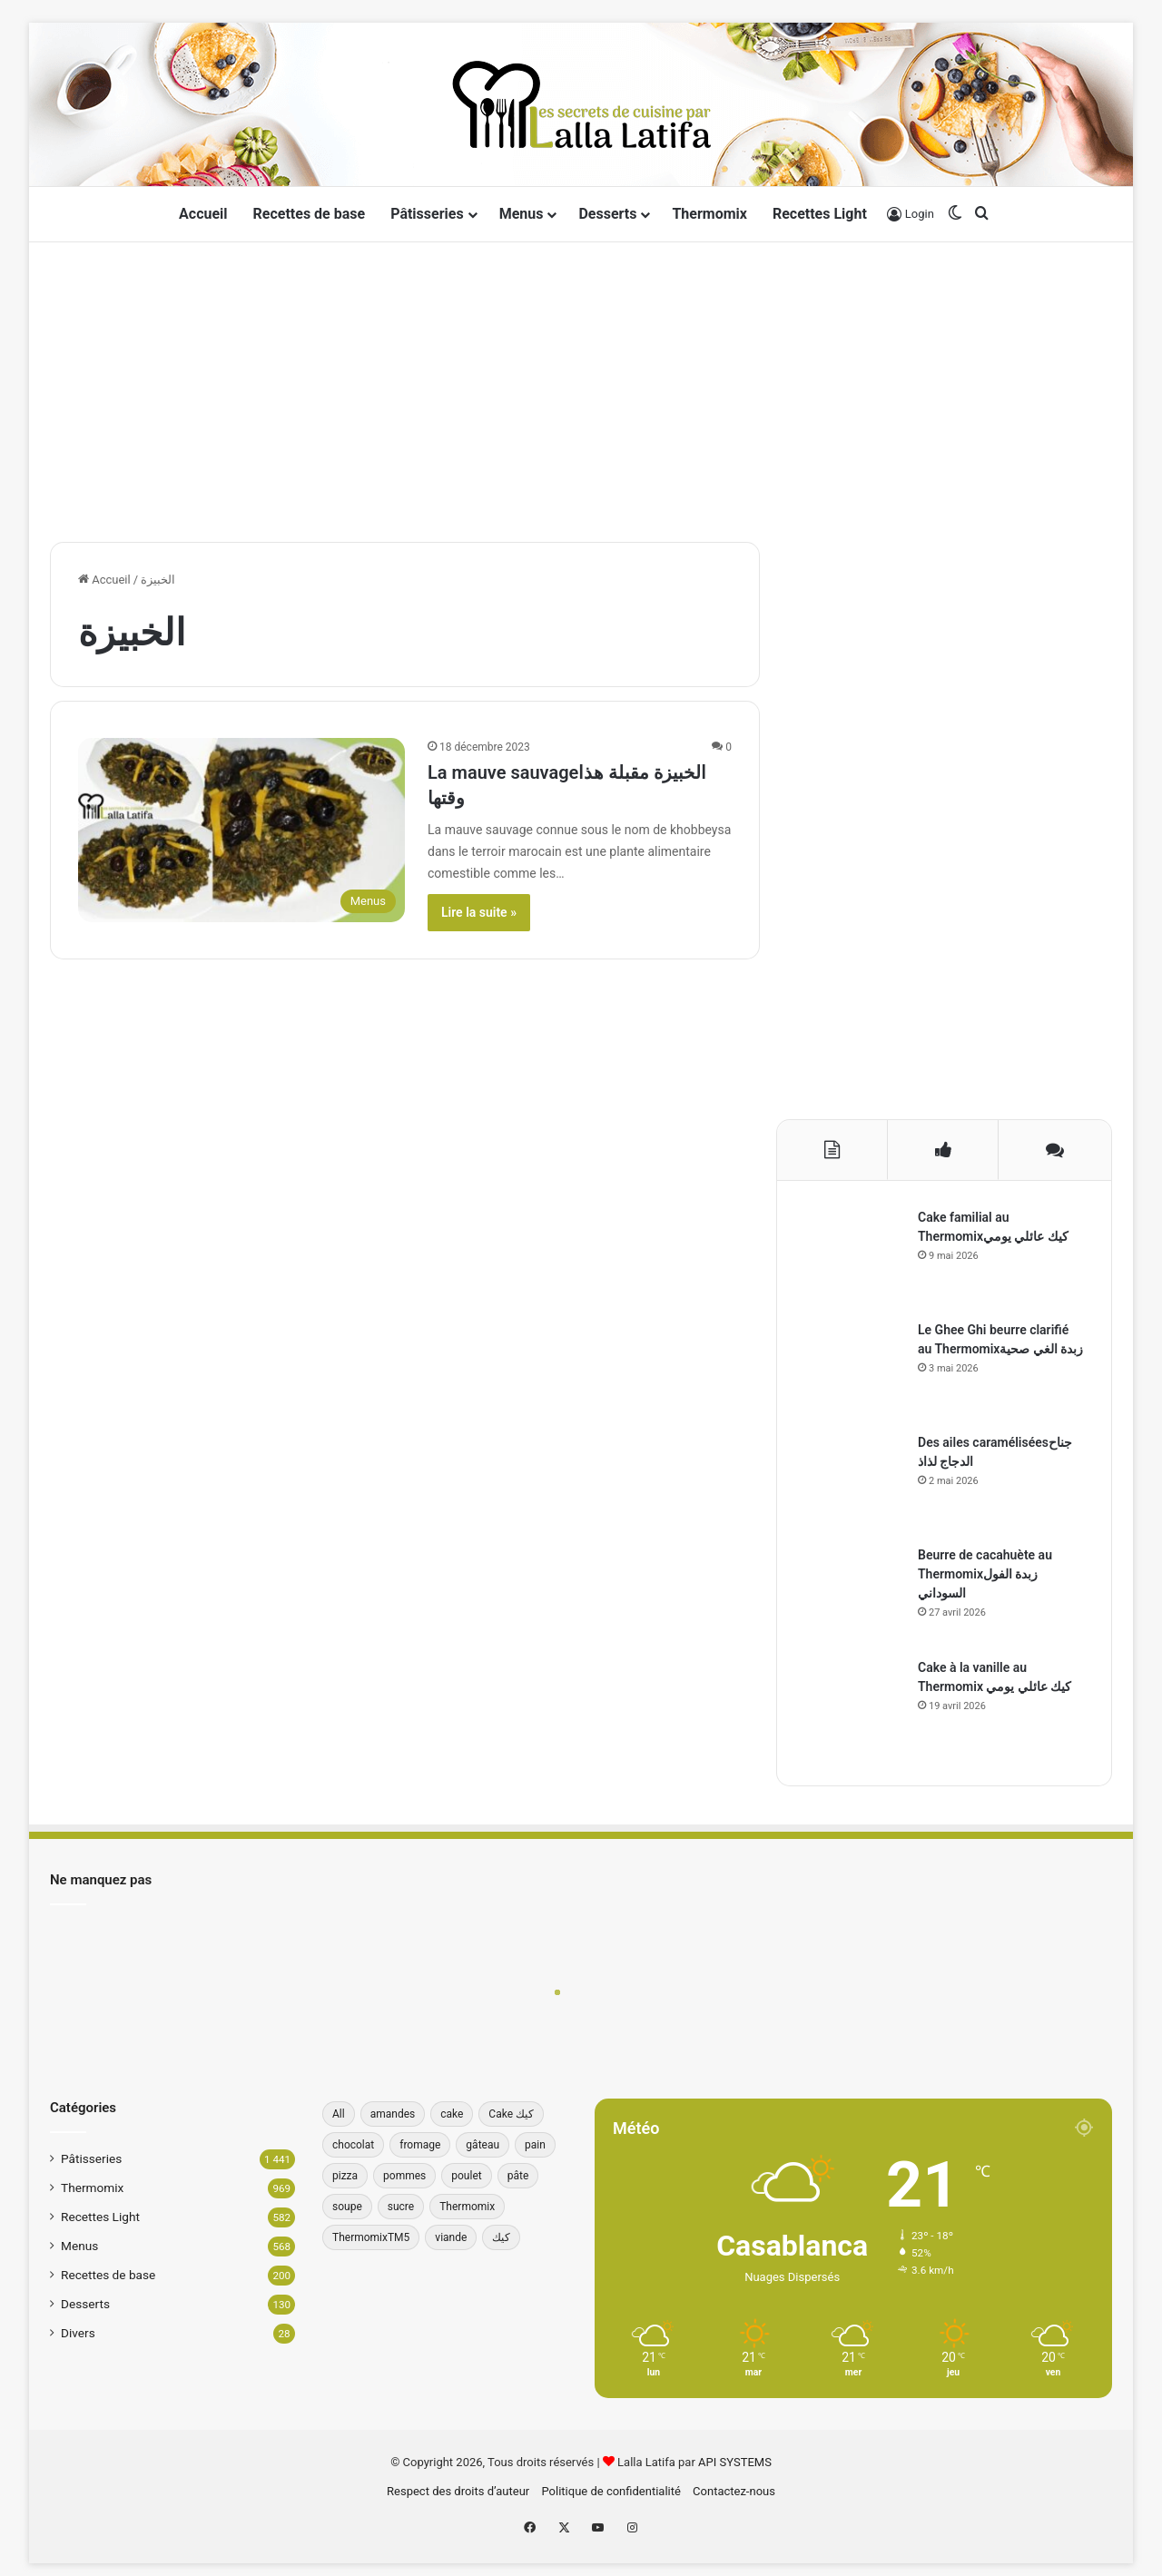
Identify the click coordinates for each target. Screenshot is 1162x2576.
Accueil (203, 213)
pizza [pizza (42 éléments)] (345, 2175)
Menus (521, 213)
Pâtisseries (426, 213)
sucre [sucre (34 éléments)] (401, 2206)
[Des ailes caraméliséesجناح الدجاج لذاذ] (854, 1483)
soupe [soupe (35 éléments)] (347, 2206)
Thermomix (709, 213)
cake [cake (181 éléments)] (451, 2114)
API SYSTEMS (735, 2462)
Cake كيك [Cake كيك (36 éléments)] (511, 2114)
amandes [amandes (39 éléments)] (393, 2114)
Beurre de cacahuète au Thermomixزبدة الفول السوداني (985, 1574)
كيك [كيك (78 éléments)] (501, 2237)
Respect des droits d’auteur (458, 2491)
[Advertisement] (581, 388)
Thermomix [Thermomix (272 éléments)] (467, 2206)
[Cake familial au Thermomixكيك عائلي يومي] (854, 1258)
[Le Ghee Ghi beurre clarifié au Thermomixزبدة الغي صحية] (854, 1371)
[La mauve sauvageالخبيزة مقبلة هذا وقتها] (241, 830)
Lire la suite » (479, 912)
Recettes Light (820, 213)
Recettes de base (309, 213)
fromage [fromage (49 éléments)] (419, 2144)
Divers (78, 2332)
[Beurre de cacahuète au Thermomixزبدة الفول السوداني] (854, 1596)
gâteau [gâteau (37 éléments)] (482, 2144)
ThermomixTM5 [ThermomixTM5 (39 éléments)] (370, 2237)
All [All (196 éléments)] (338, 2114)
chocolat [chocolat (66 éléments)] (353, 2144)
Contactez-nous (734, 2491)
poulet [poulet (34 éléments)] (466, 2175)
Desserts (607, 213)
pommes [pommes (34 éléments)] (404, 2175)
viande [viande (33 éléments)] (451, 2237)
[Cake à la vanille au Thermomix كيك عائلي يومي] (854, 1708)
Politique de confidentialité (611, 2491)
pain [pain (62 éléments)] (535, 2144)
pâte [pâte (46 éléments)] (518, 2175)
